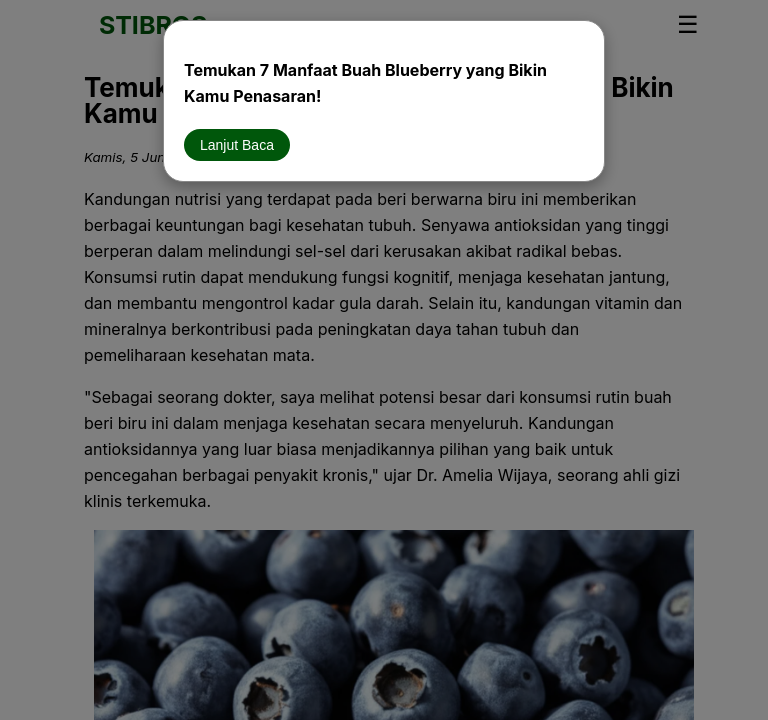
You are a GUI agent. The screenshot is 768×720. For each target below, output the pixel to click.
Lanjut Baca (237, 145)
